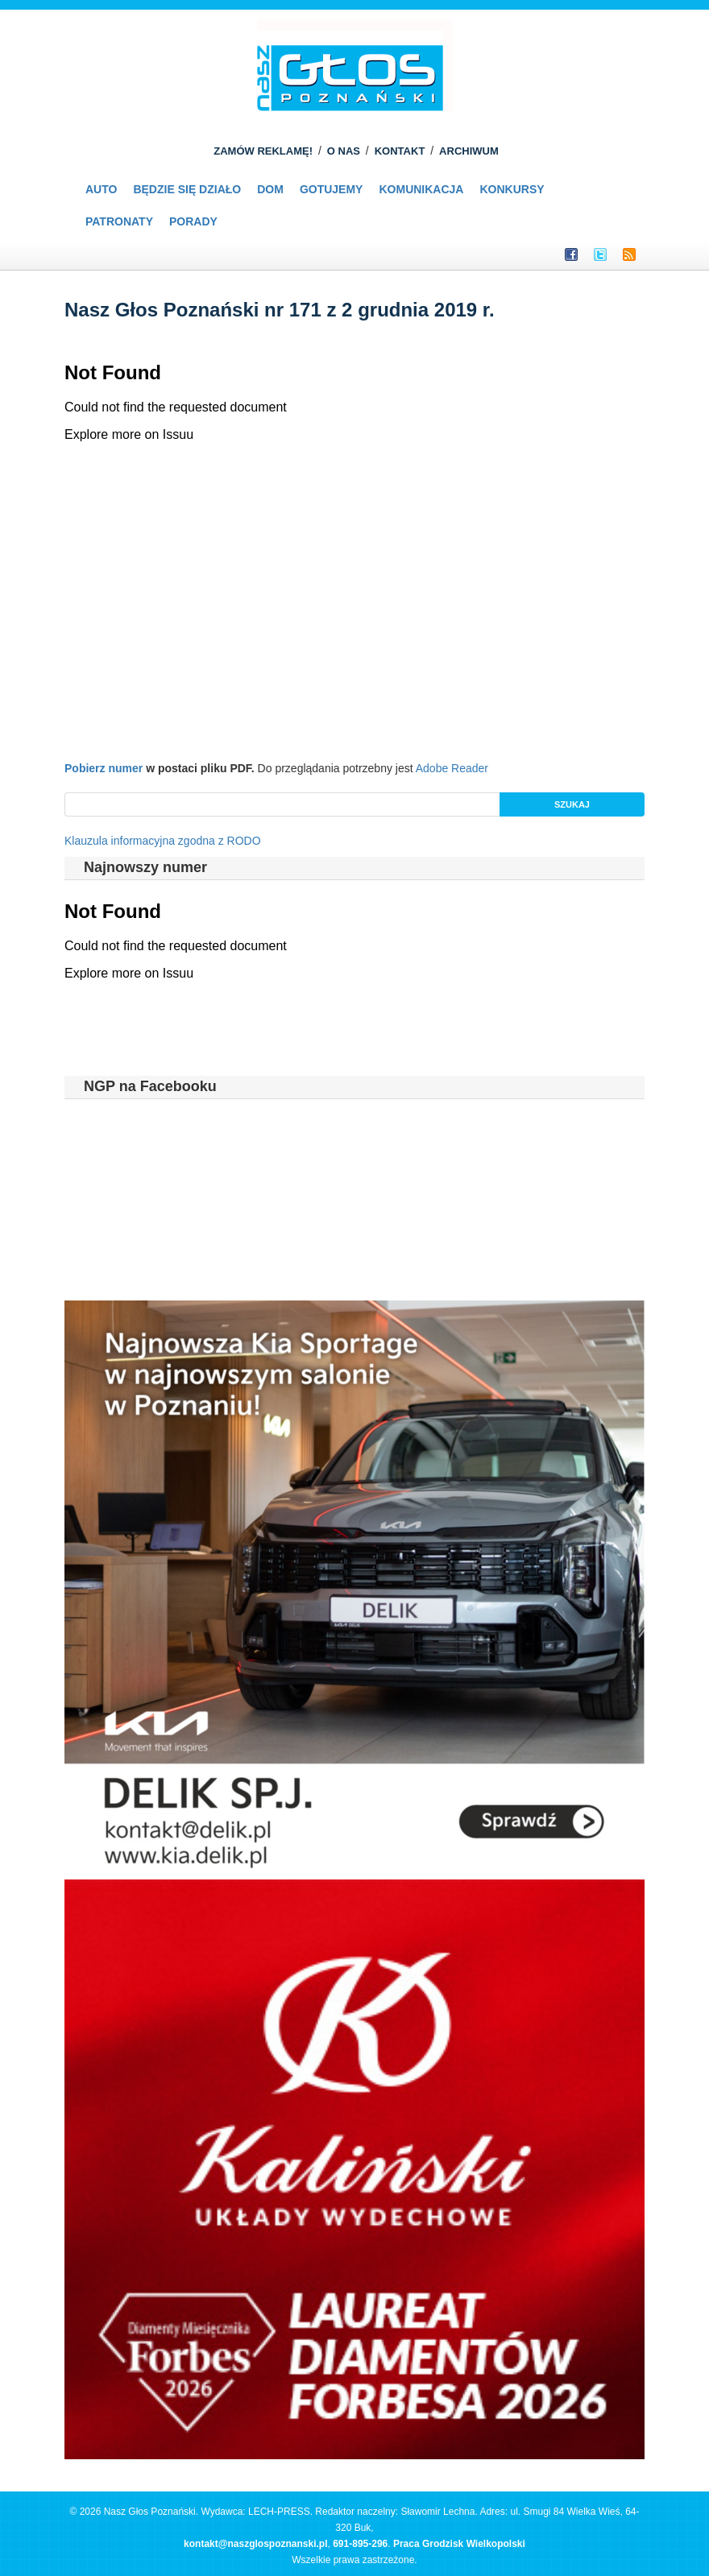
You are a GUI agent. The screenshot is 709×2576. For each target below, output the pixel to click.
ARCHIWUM (469, 151)
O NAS (343, 151)
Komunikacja (421, 189)
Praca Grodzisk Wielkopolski (459, 2543)
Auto (101, 189)
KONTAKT (400, 151)
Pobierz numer (103, 768)
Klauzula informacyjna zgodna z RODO (162, 840)
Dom (270, 189)
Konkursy (511, 189)
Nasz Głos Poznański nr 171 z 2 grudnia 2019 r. (279, 309)
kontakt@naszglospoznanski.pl (255, 2543)
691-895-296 (360, 2543)
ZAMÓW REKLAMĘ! (263, 151)
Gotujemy (331, 189)
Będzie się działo (187, 189)
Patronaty (119, 221)
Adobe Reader (452, 768)
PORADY (193, 221)
